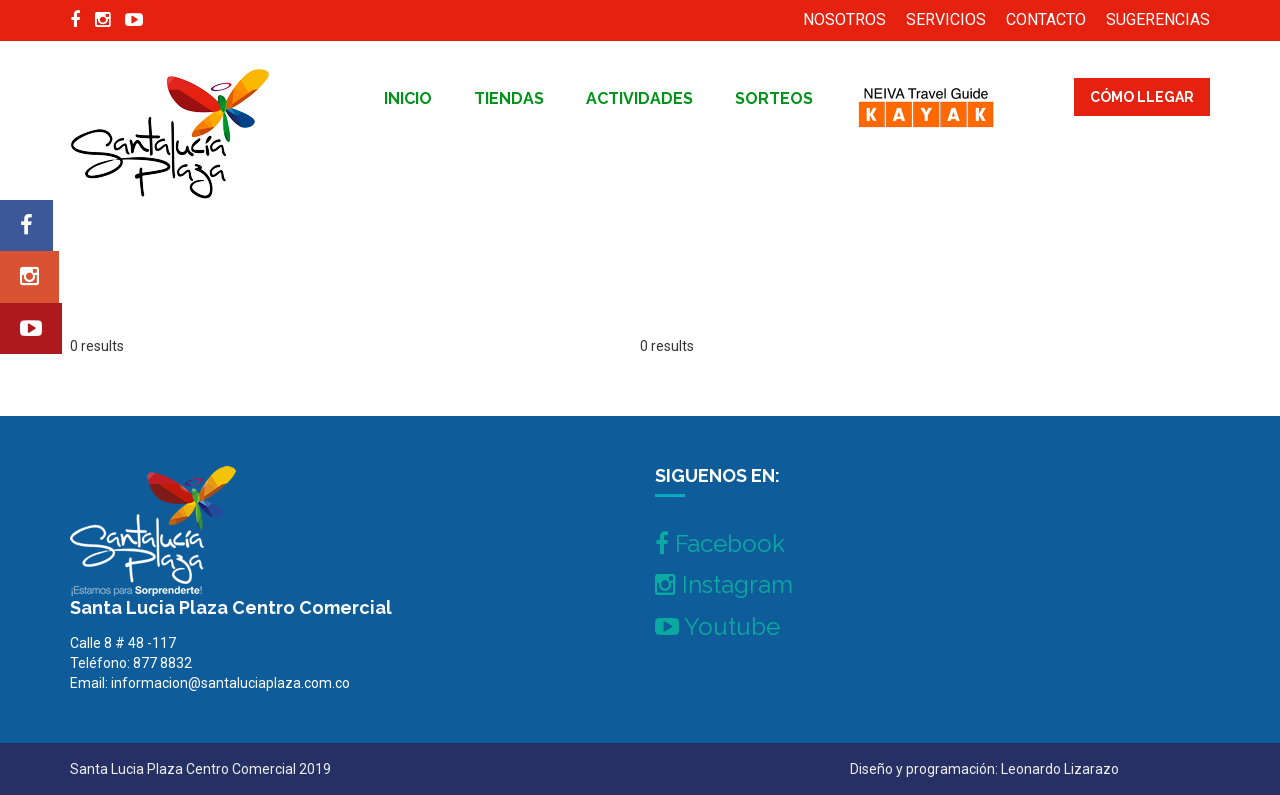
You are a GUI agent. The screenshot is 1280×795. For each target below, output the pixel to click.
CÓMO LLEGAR (1142, 97)
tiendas (509, 98)
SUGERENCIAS (1158, 19)
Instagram (724, 584)
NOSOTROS (844, 19)
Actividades (639, 98)
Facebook (720, 543)
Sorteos (774, 98)
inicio (408, 98)
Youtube (717, 626)
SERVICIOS (946, 19)
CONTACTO (1046, 19)
